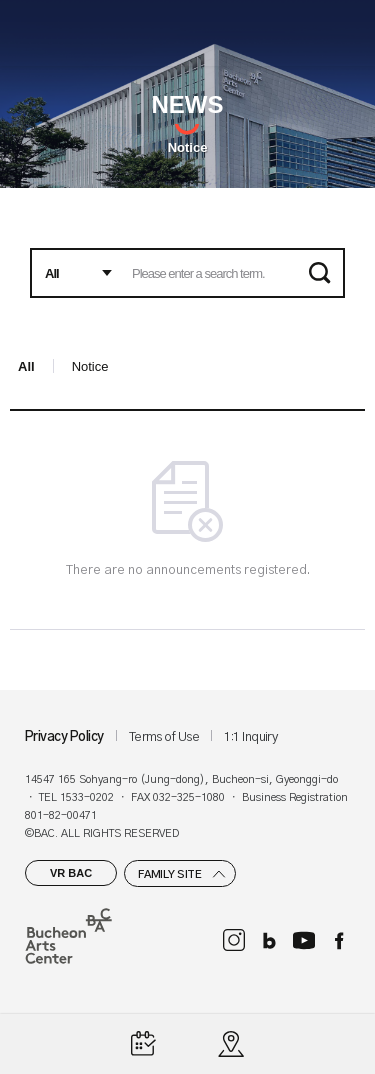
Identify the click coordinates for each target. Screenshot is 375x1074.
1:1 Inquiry (250, 737)
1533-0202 (87, 797)
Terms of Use (164, 737)
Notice (188, 147)
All (26, 366)
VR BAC (71, 873)
